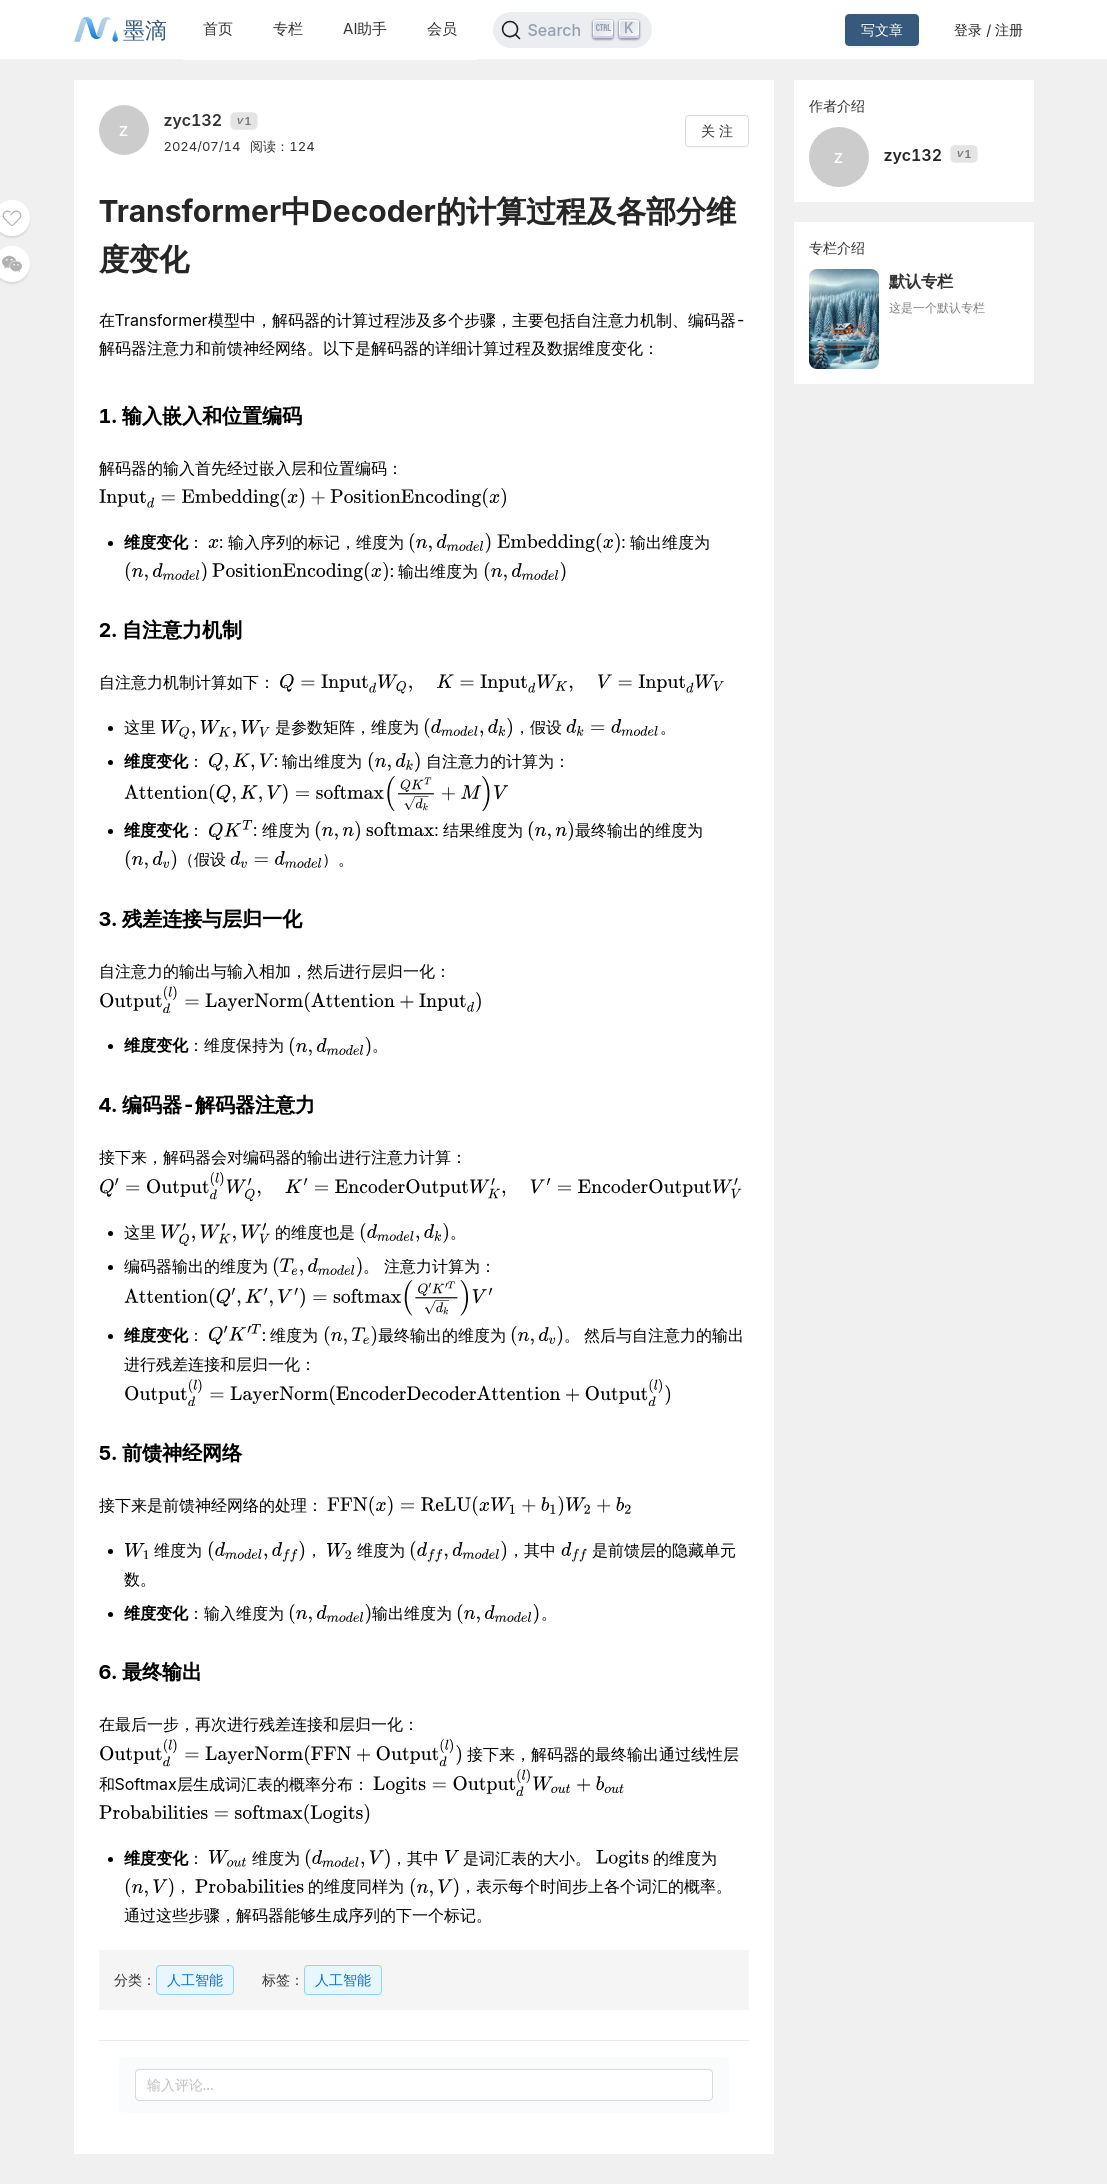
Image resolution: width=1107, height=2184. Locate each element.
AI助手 (365, 28)
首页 (218, 28)
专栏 (288, 28)
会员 (442, 28)
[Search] (572, 30)
